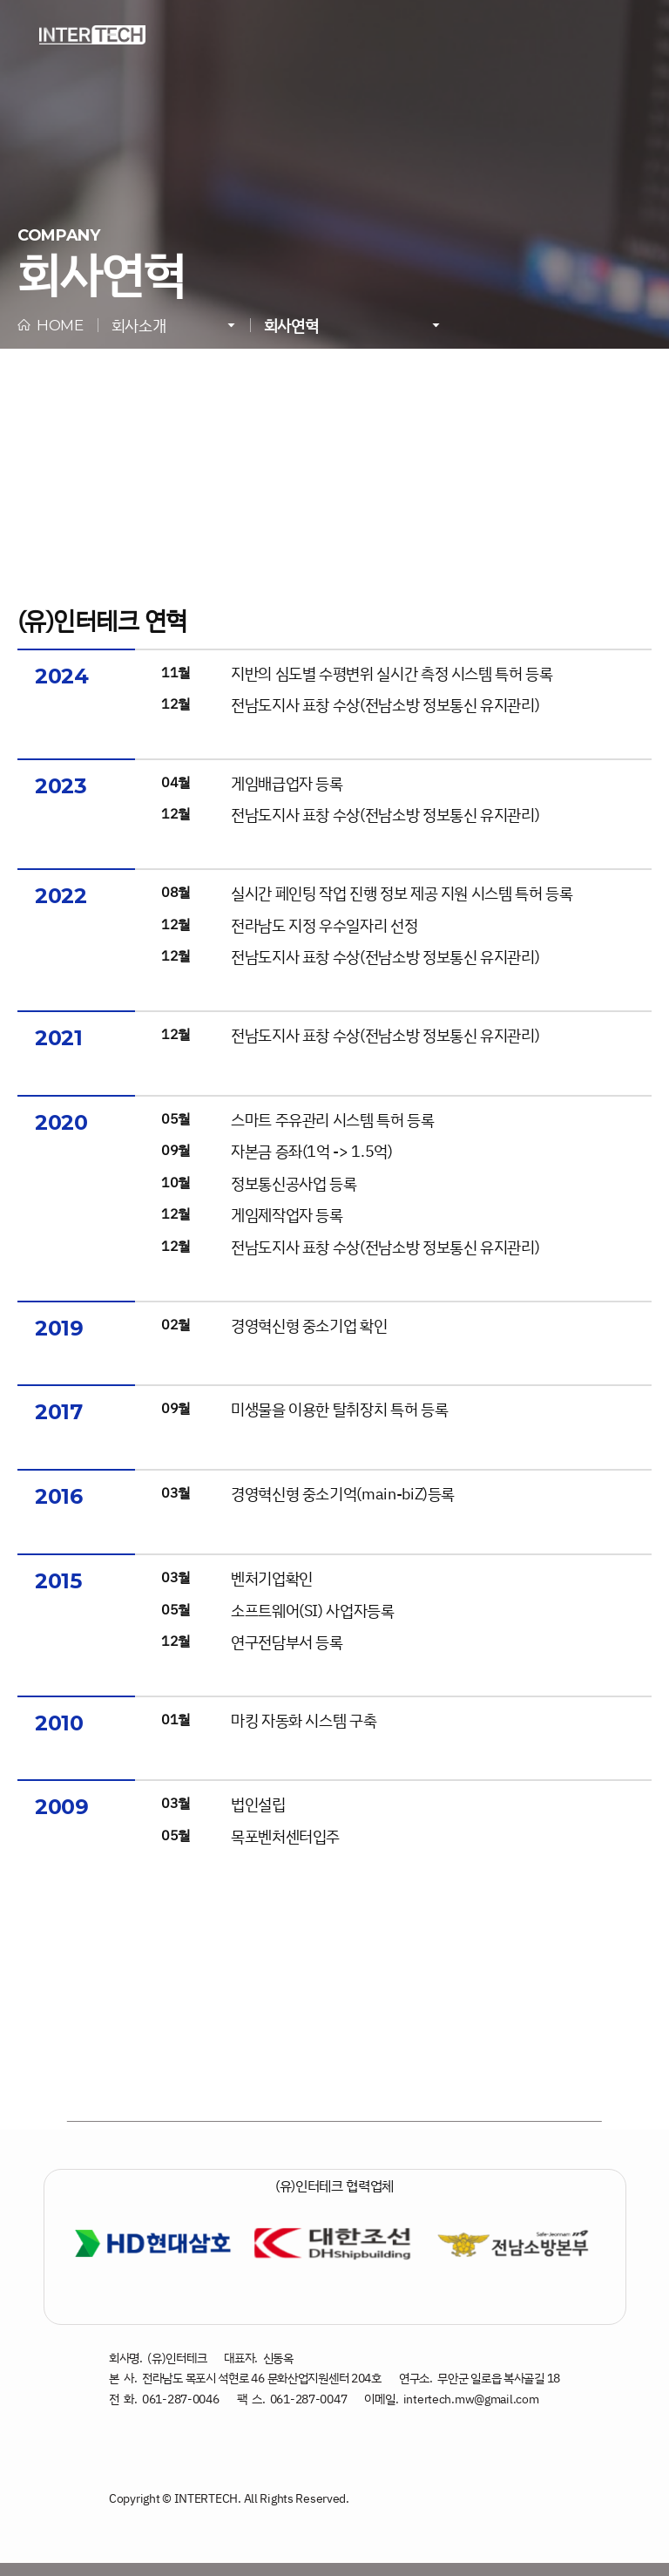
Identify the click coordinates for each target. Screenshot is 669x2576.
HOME (50, 325)
